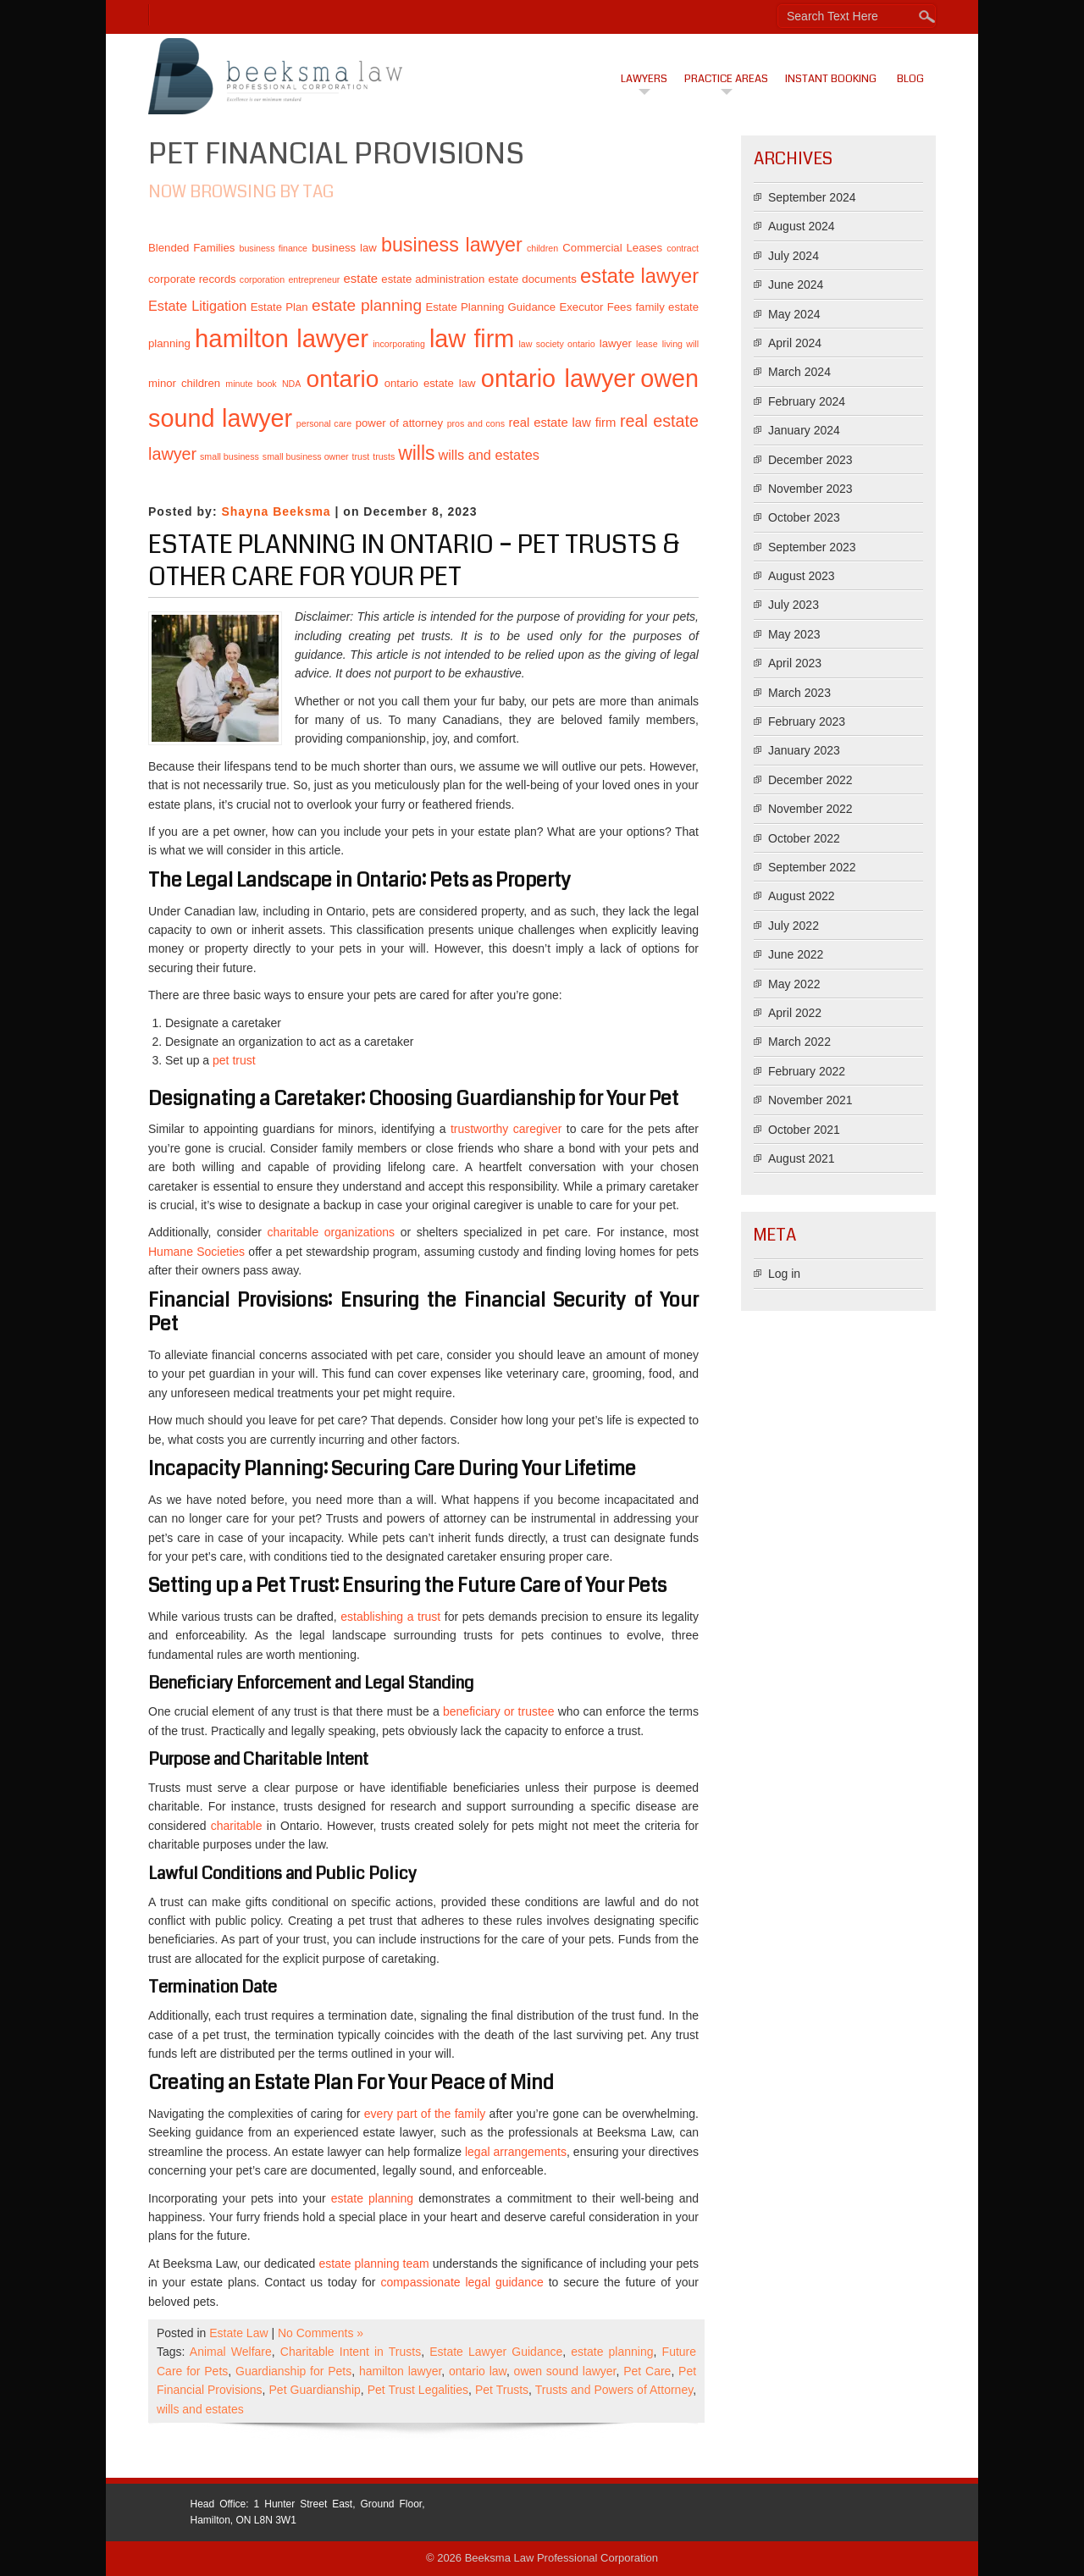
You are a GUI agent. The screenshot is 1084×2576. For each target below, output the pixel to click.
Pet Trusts (501, 2389)
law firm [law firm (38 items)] (471, 338)
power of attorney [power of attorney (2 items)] (399, 423)
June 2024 (795, 284)
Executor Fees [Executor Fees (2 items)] (595, 307)
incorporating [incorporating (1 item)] (399, 344)
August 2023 (801, 576)
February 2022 (806, 1071)
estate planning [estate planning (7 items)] (367, 305)
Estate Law (238, 2333)
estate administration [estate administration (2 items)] (432, 279)
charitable (239, 1825)
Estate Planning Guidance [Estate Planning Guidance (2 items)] (490, 307)
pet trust (234, 1060)
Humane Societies (196, 1251)
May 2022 (794, 984)
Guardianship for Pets (293, 2371)
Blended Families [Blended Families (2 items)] (191, 247)
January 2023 (804, 750)
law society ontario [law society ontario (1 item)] (556, 344)
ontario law (477, 2371)
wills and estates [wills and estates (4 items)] (488, 454)
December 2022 (810, 780)
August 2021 (801, 1158)
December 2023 (810, 460)
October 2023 (804, 517)
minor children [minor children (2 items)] (184, 383)
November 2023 (810, 488)
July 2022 (793, 925)
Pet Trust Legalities (418, 2389)
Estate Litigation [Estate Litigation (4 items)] (197, 305)
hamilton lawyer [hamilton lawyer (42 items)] (281, 338)
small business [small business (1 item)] (229, 456)
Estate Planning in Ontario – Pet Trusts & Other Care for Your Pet (414, 560)
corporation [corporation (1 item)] (262, 279)
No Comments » (320, 2333)
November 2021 (810, 1100)
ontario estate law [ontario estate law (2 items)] (430, 383)
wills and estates (200, 2409)
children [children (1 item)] (542, 248)
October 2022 (804, 838)
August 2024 (801, 226)
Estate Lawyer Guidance (495, 2351)
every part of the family (426, 2113)
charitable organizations (334, 1232)
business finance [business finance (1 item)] (273, 248)
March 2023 (799, 692)
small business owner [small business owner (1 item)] (306, 456)
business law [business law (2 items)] (344, 247)
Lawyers (644, 78)
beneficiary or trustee (500, 1711)
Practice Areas (726, 78)
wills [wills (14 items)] (416, 453)
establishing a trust (392, 1616)
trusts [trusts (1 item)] (384, 456)
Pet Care (647, 2371)
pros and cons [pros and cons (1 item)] (476, 423)
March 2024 (799, 372)
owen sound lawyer (565, 2371)
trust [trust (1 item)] (361, 456)
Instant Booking (831, 78)
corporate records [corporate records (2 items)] (192, 279)
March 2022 (799, 1041)
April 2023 (794, 663)
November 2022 (810, 808)
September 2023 (812, 547)
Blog (910, 78)
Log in (784, 1273)
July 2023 (793, 604)
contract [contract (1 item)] (682, 248)
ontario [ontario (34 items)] (343, 379)
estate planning (374, 2198)
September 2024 (812, 197)
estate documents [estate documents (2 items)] (532, 279)
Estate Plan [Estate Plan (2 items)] (279, 307)
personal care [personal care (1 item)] (323, 423)
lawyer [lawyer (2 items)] (616, 343)
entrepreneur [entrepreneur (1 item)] (314, 279)
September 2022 (812, 867)
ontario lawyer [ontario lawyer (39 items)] (558, 378)
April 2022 (794, 1013)
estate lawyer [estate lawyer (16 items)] (639, 276)
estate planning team (375, 2263)
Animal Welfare (231, 2351)
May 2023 (794, 634)
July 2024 (793, 256)
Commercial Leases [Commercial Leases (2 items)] (612, 247)
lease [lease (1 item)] (646, 344)
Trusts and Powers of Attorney (614, 2389)
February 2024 (806, 401)
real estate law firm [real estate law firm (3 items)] (563, 422)
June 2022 (795, 954)
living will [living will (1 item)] (680, 344)
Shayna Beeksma (275, 511)
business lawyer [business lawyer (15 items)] (452, 245)
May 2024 (794, 314)
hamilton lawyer (400, 2371)
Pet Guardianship (315, 2389)
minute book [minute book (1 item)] (250, 384)
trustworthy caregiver (509, 1129)
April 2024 (794, 343)
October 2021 (804, 1129)
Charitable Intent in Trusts (350, 2351)
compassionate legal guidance (464, 2282)
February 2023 (806, 721)
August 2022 (801, 896)
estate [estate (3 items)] (361, 278)
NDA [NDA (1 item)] (291, 384)
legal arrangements (516, 2152)
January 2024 (804, 430)
